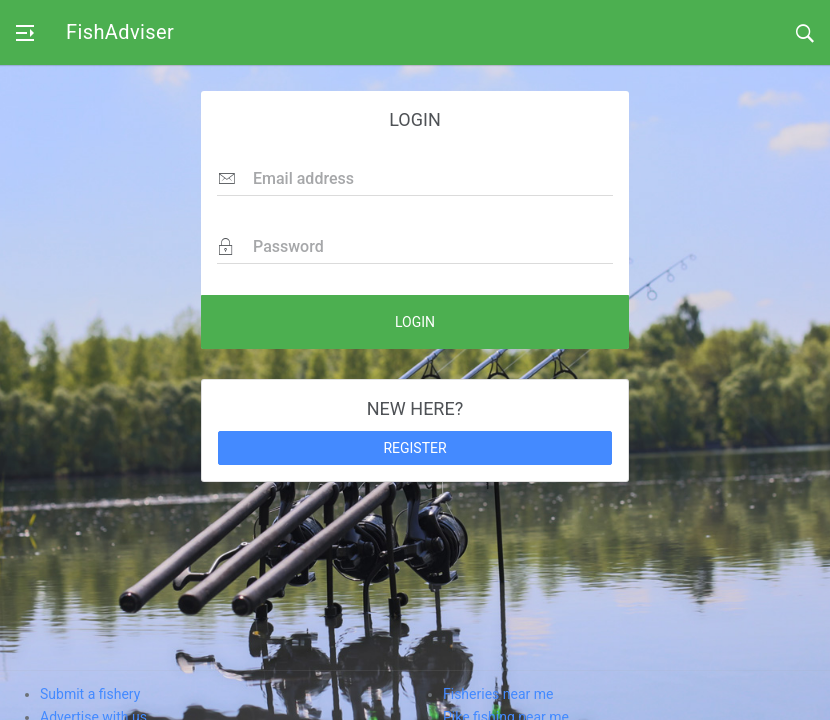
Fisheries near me (498, 694)
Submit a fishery (90, 694)
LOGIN (415, 322)
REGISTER (414, 448)
